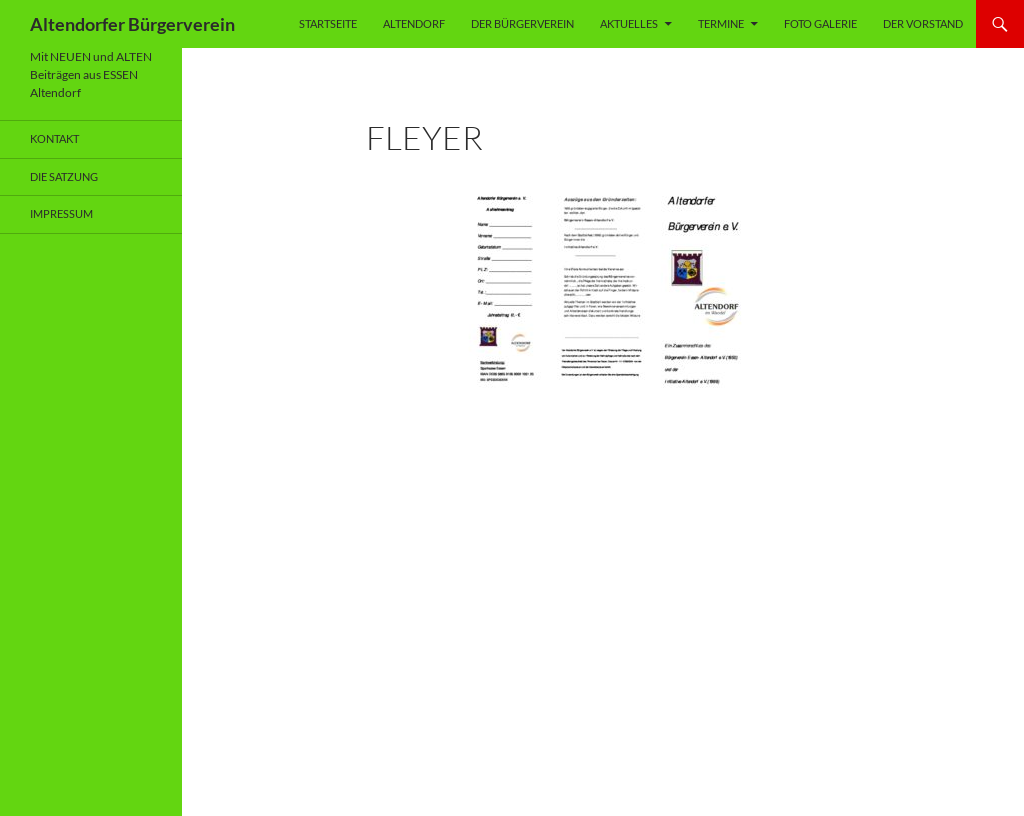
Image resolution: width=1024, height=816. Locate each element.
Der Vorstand (923, 23)
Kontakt (54, 138)
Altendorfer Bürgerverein (132, 24)
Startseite (328, 23)
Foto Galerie (820, 23)
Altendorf (414, 23)
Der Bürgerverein (522, 23)
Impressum (61, 213)
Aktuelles (629, 23)
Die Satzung (64, 176)
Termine (721, 23)
